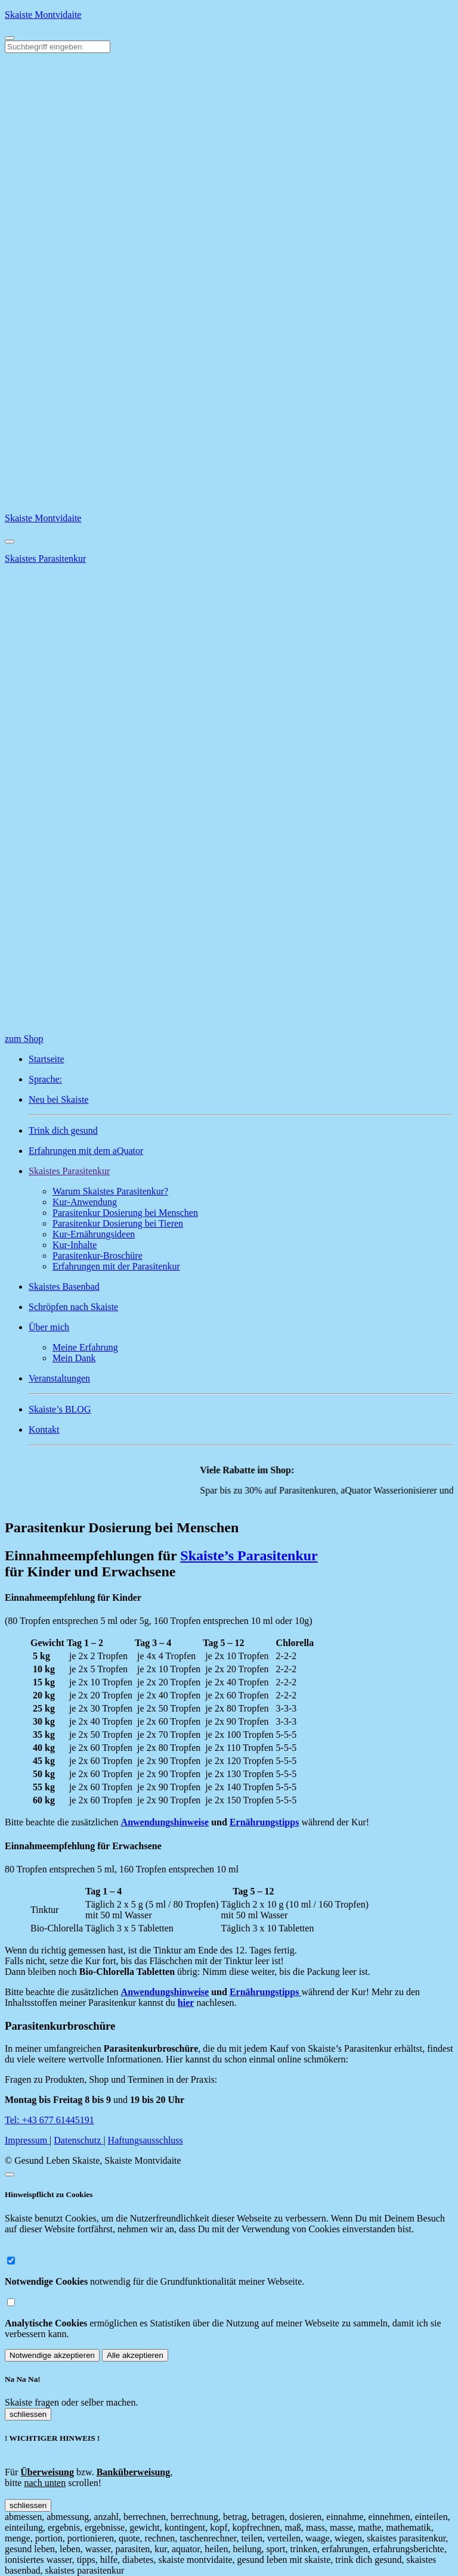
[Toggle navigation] (9, 38)
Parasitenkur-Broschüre (97, 1255)
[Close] (9, 541)
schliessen (28, 2414)
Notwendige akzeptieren (52, 2355)
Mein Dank (73, 1358)
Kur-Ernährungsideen (93, 1234)
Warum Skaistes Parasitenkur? (110, 1191)
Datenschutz (78, 2140)
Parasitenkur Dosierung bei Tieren (117, 1223)
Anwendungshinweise (165, 1822)
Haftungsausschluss (145, 2140)
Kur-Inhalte (74, 1245)
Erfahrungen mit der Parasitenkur (116, 1266)
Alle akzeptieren (135, 2355)
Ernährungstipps (264, 1822)
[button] (241, 1171)
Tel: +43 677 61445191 (49, 2120)
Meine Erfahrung (85, 1347)
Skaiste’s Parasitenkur (248, 1555)
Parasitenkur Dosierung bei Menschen (125, 1213)
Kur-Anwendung (84, 1202)
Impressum (27, 2140)
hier (186, 2003)
